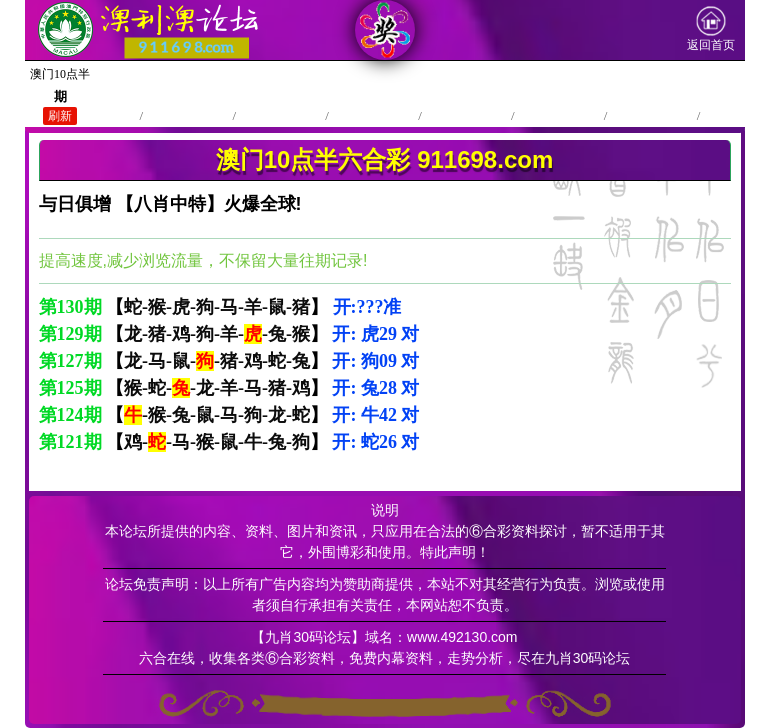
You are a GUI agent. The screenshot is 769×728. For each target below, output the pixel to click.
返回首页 (711, 29)
